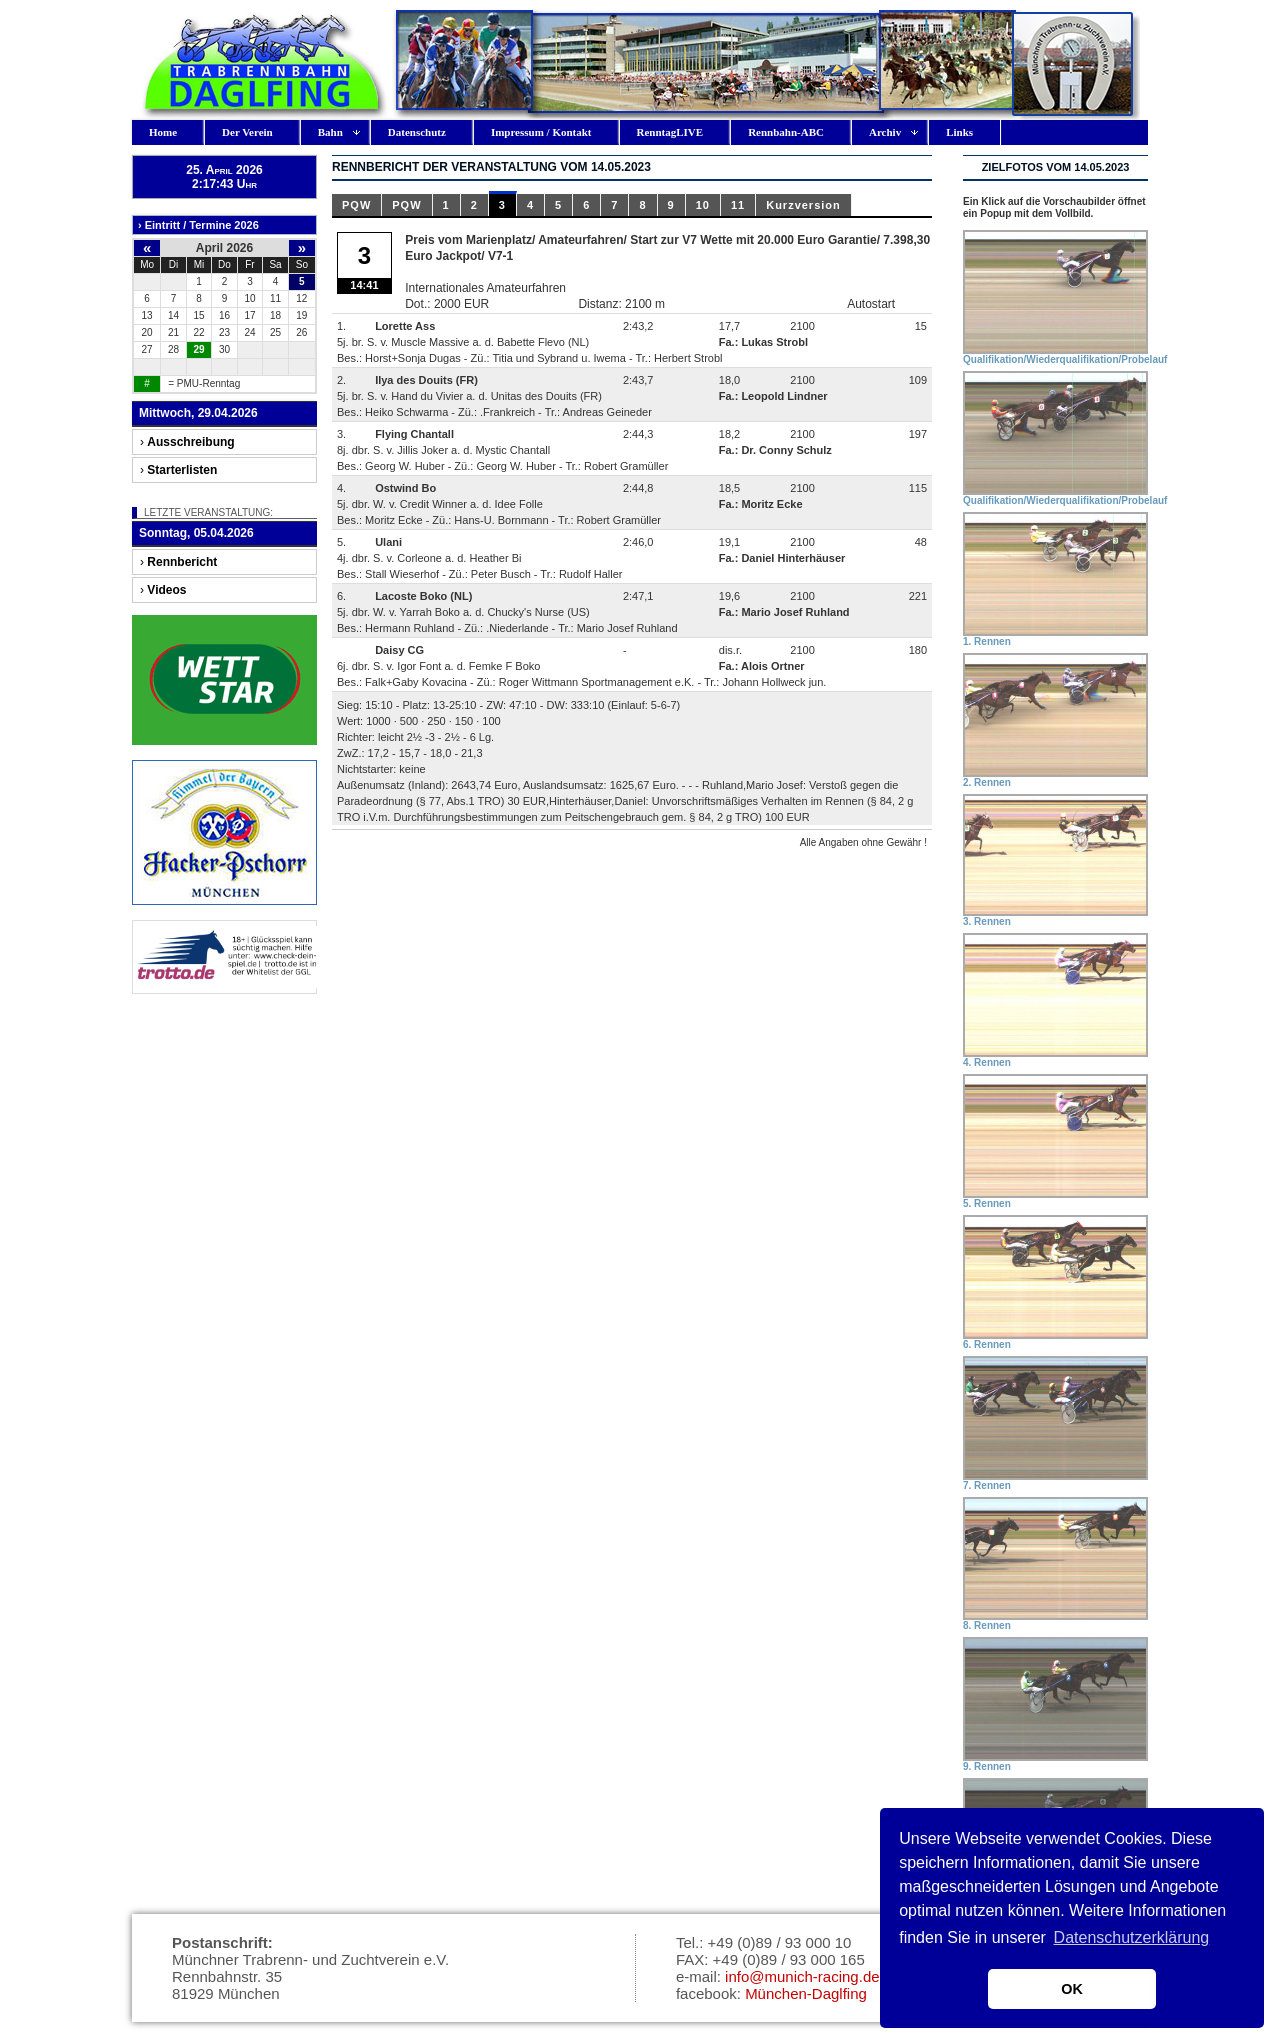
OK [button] (1072, 1989)
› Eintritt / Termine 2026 (198, 225)
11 (738, 205)
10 (703, 205)
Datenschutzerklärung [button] (1132, 1937)
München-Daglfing (806, 1993)
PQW (356, 205)
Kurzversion (803, 205)
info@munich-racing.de (802, 1976)
